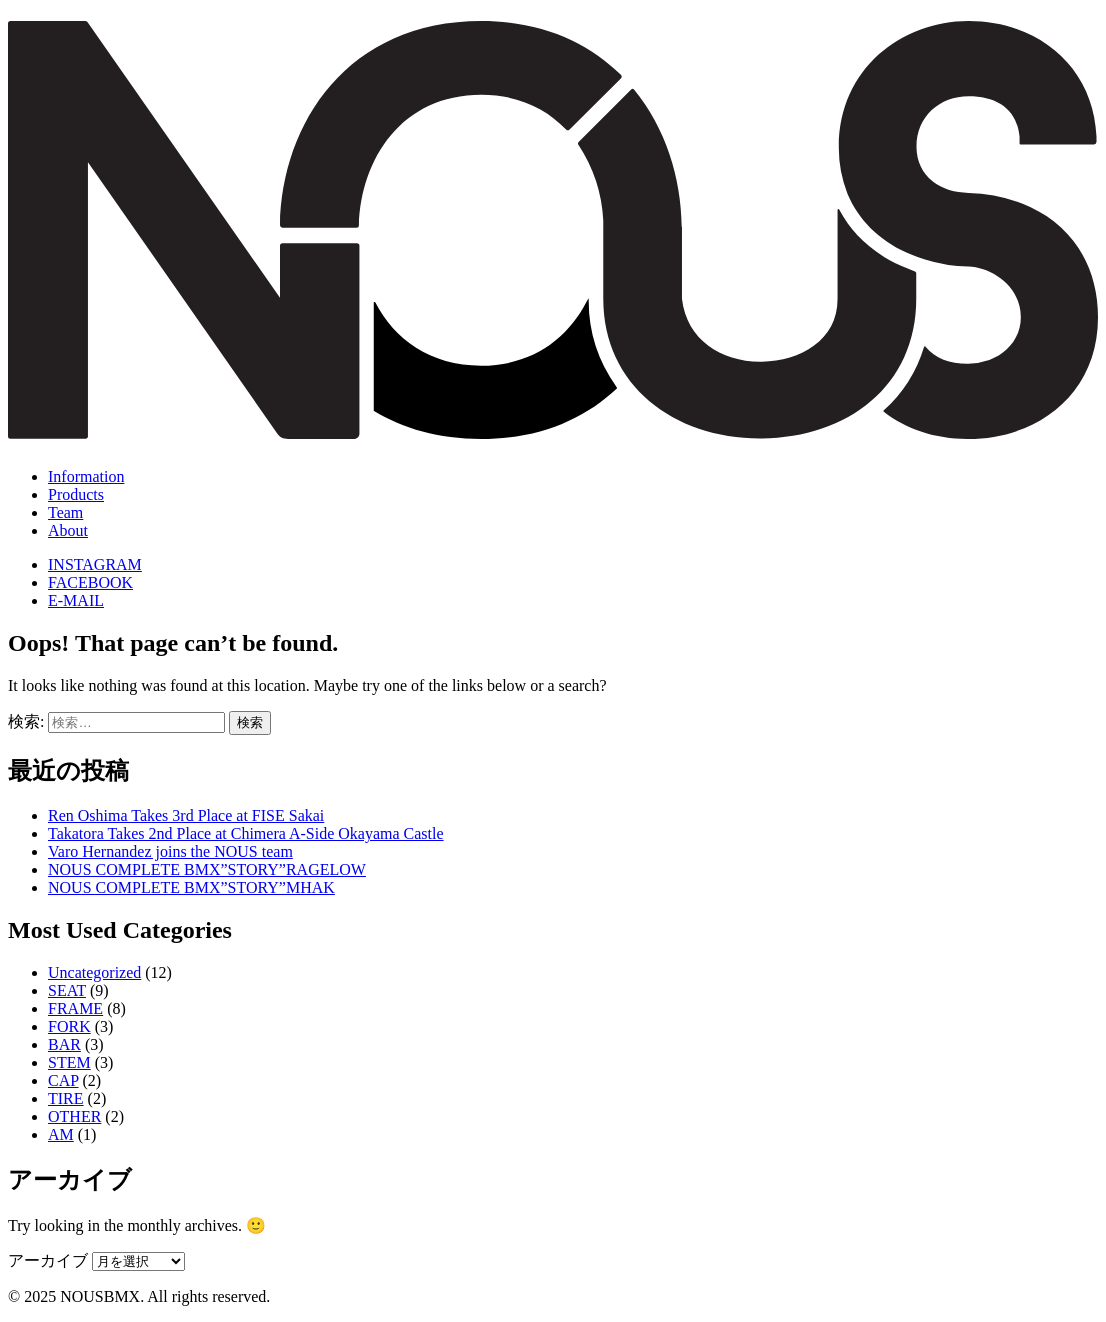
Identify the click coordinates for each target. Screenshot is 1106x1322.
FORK (69, 1026)
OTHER (74, 1116)
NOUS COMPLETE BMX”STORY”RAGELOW (207, 869)
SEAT (67, 990)
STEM (69, 1062)
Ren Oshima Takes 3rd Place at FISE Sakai (186, 815)
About (68, 530)
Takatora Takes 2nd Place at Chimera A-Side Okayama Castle (246, 833)
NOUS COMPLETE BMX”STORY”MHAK (191, 887)
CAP (63, 1080)
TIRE (66, 1098)
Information (86, 476)
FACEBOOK (90, 582)
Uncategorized (94, 972)
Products (76, 494)
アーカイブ (48, 1260)
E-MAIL (76, 600)
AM (61, 1134)
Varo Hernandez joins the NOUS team (170, 851)
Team (65, 512)
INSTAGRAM (95, 564)
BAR (64, 1044)
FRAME (75, 1008)
